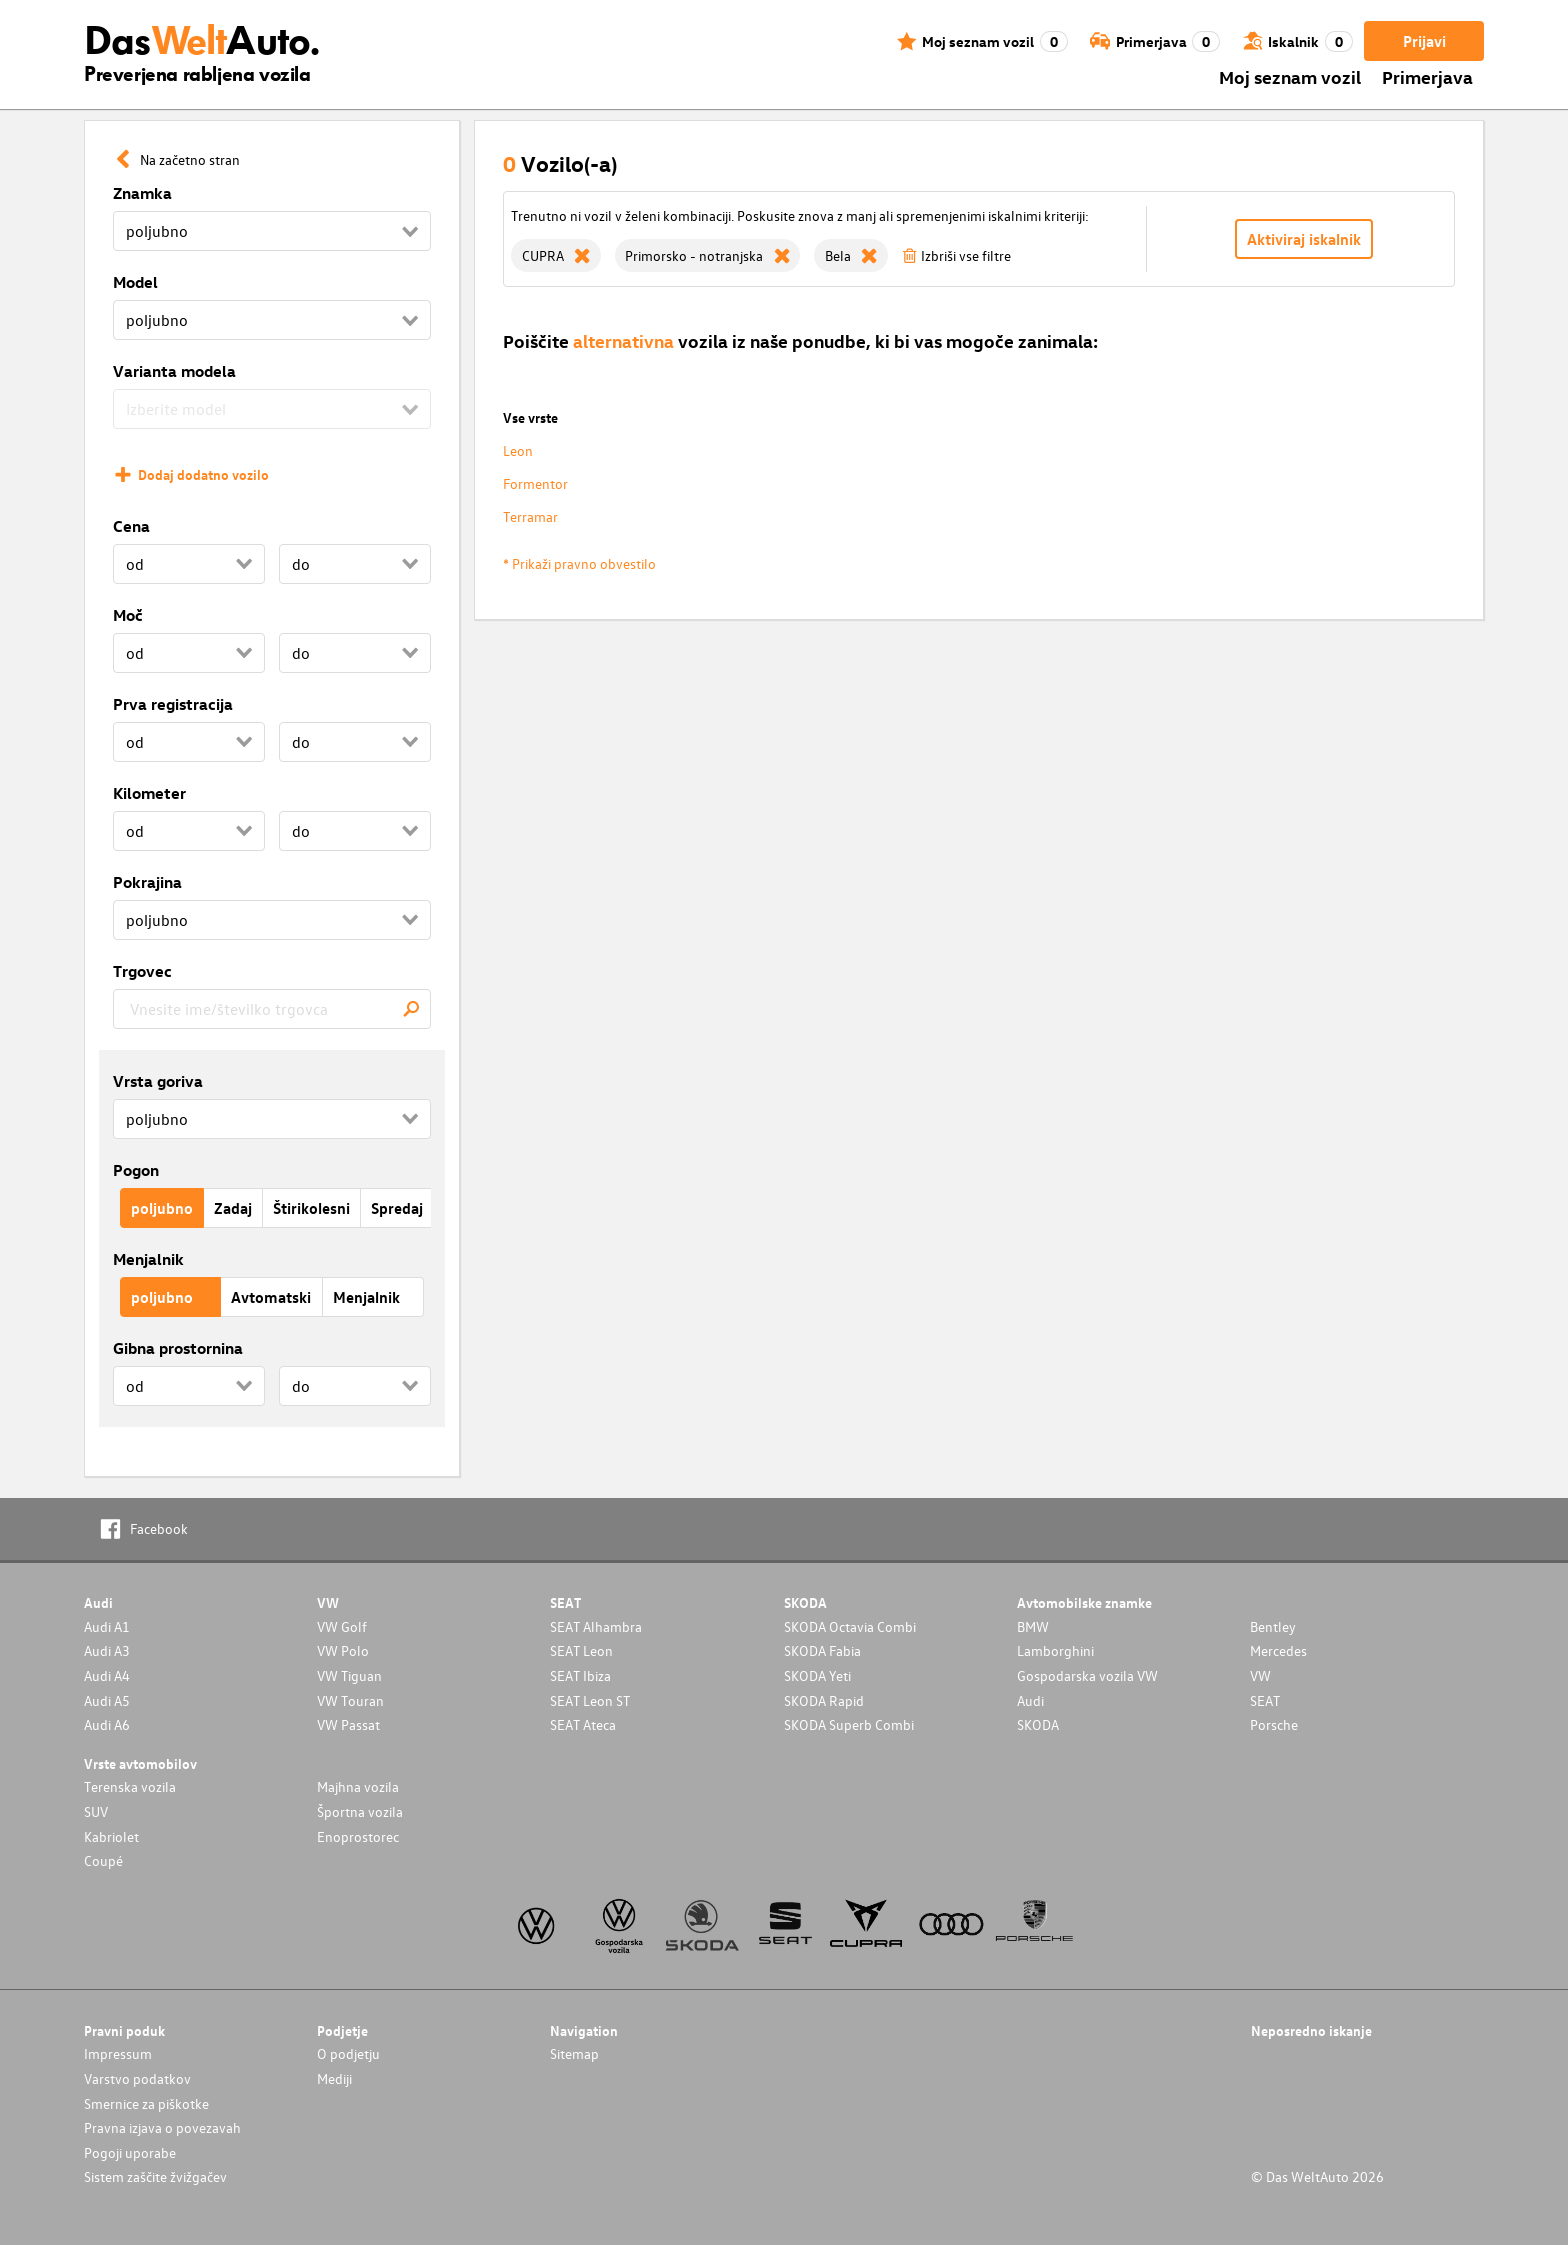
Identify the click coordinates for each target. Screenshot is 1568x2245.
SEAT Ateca (583, 1724)
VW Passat (348, 1724)
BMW (1033, 1626)
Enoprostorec (358, 1836)
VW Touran (350, 1700)
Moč (128, 615)
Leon (518, 450)
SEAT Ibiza (580, 1675)
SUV (96, 1811)
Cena (131, 526)
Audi (1030, 1700)
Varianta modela (174, 371)
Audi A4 (107, 1675)
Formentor (535, 483)
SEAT (1265, 1700)
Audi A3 (107, 1650)
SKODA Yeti (817, 1675)
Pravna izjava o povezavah (162, 2127)
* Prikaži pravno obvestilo (579, 563)
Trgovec (142, 971)
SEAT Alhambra (596, 1626)
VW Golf (342, 1626)
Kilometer (149, 793)
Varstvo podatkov (137, 2078)
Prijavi (1424, 41)
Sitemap (574, 2053)
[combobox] (272, 1009)
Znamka (142, 193)
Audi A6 (107, 1724)
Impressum (118, 2053)
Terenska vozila (130, 1786)
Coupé (103, 1860)
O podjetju (348, 2053)
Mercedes (1278, 1650)
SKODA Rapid (824, 1700)
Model (135, 282)
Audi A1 (107, 1626)
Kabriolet (111, 1836)
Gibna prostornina (178, 1348)
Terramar (530, 516)
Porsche (1274, 1724)
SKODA (1038, 1724)
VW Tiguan (349, 1675)
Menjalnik (148, 1259)
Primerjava (1427, 76)
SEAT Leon (581, 1650)
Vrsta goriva (158, 1081)
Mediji (334, 2078)
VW (1260, 1675)
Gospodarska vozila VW (1087, 1675)
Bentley (1273, 1626)
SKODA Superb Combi (849, 1724)
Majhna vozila (358, 1786)
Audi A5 (107, 1700)
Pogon (136, 1170)
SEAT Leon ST (590, 1700)
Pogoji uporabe (130, 2152)
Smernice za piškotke (146, 2103)
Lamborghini (1055, 1650)
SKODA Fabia (822, 1650)
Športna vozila (360, 1811)
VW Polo (343, 1650)
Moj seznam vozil (1290, 76)
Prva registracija (173, 704)
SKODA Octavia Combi (850, 1626)
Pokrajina (147, 882)
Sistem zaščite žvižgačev (155, 2176)
